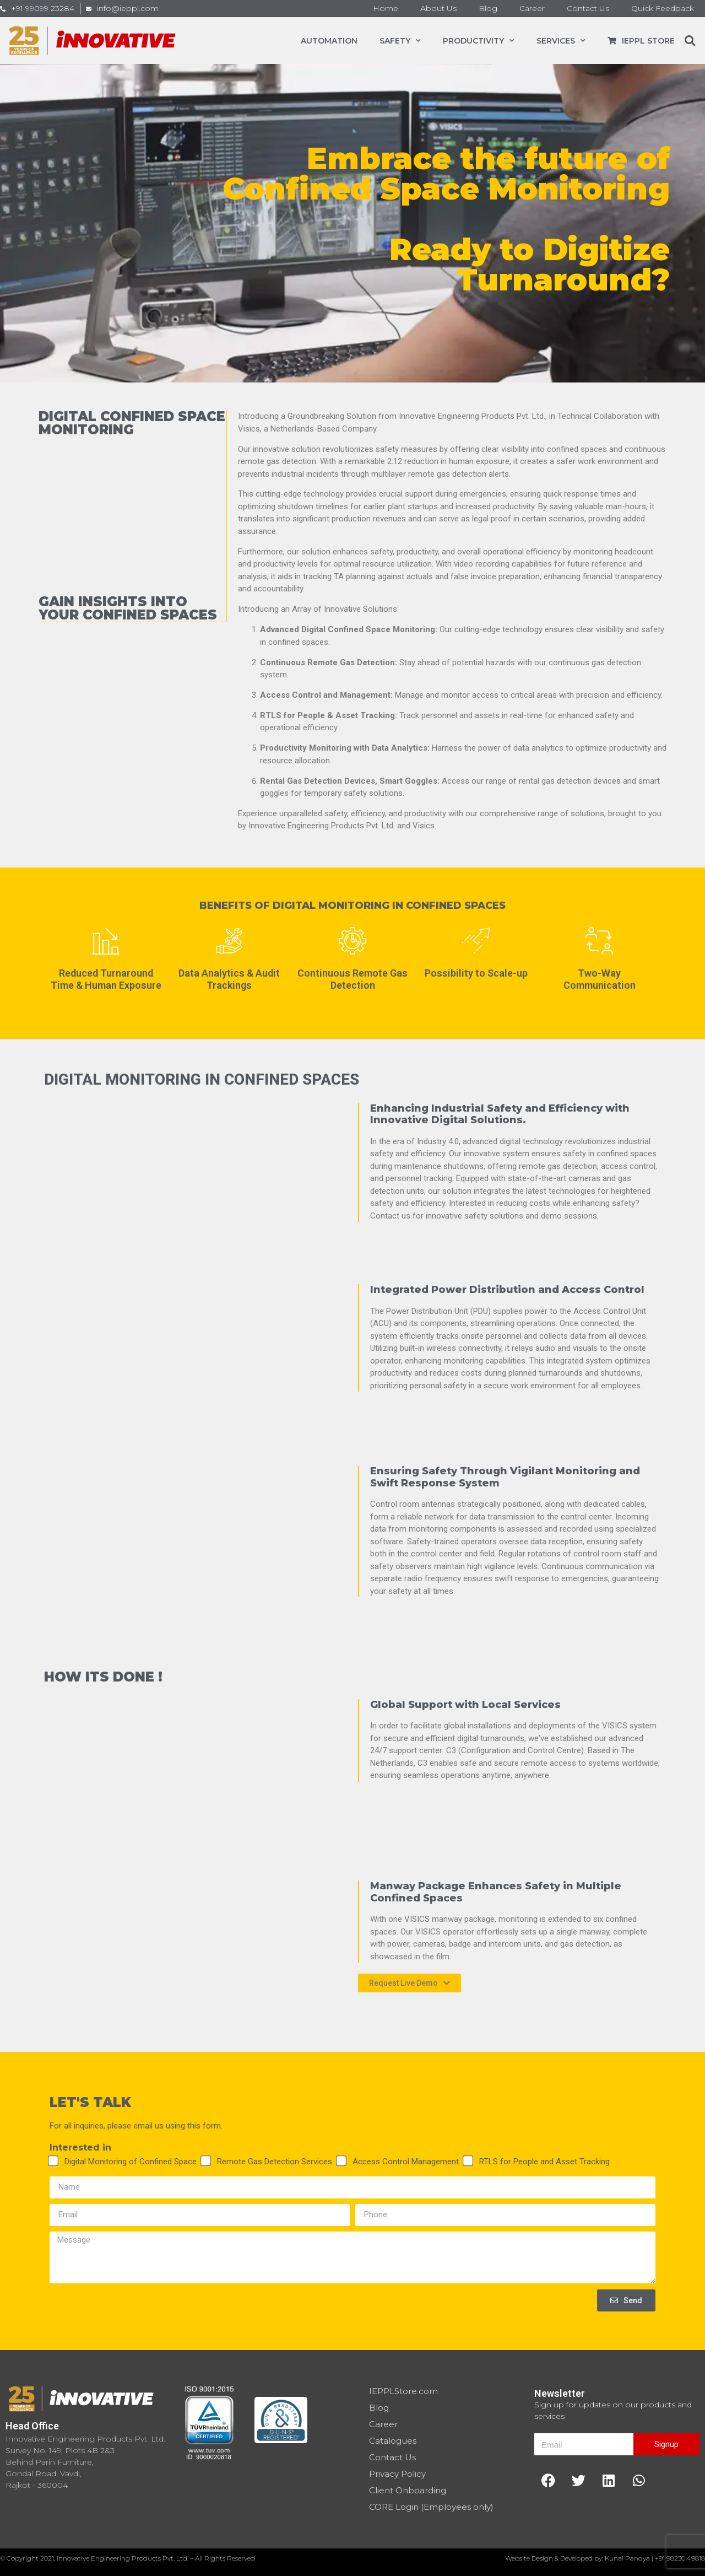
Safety (400, 41)
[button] (689, 40)
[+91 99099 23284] (3, 9)
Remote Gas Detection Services (274, 2162)
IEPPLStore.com (403, 2391)
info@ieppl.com (128, 8)
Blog (488, 8)
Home (385, 8)
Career (532, 8)
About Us (438, 8)
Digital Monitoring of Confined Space (130, 2162)
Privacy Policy (397, 2474)
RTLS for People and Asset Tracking (544, 2162)
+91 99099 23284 (42, 8)
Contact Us (588, 8)
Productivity (478, 41)
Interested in (80, 2148)
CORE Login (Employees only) (431, 2507)
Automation (329, 41)
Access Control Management (405, 2162)
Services (560, 41)
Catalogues (392, 2440)
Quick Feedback (662, 8)
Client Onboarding (407, 2490)
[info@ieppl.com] (88, 9)
